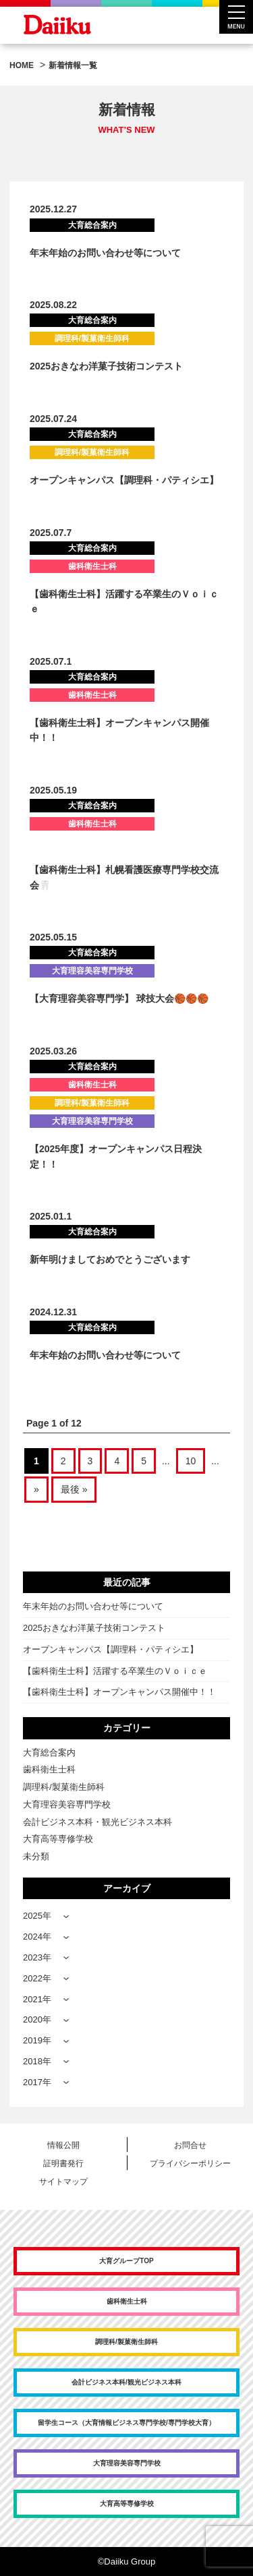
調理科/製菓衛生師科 (64, 1787)
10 (191, 1461)
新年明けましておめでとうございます (110, 1259)
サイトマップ (63, 2181)
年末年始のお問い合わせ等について (105, 252)
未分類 (36, 1856)
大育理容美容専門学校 (67, 1804)
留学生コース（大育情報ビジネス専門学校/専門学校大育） (126, 2422)
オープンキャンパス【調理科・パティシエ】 (124, 480)
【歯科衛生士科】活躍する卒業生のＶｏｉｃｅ (115, 1671)
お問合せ (190, 2145)
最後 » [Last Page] (74, 1489)
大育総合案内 (49, 1752)
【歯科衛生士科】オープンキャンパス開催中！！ (119, 1692)
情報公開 (63, 2145)
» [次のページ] (36, 1489)
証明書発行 (63, 2163)
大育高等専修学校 (58, 1839)
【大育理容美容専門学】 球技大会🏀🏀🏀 (119, 998)
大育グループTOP (126, 2261)
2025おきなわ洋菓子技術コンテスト (106, 366)
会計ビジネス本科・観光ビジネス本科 (97, 1822)
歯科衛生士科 (49, 1769)
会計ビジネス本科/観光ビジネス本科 (126, 2382)
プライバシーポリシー (190, 2163)
